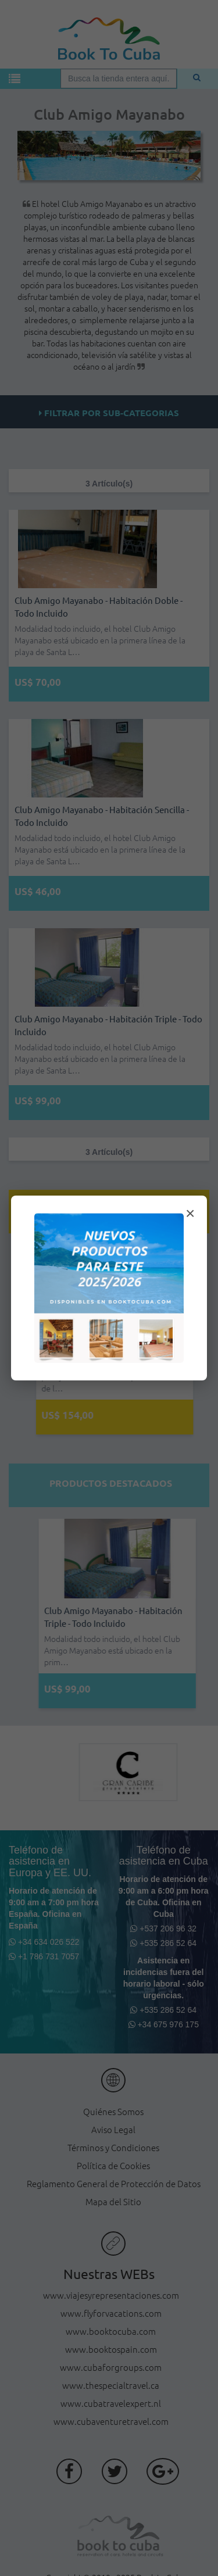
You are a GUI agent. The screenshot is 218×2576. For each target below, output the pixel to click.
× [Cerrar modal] (190, 1213)
